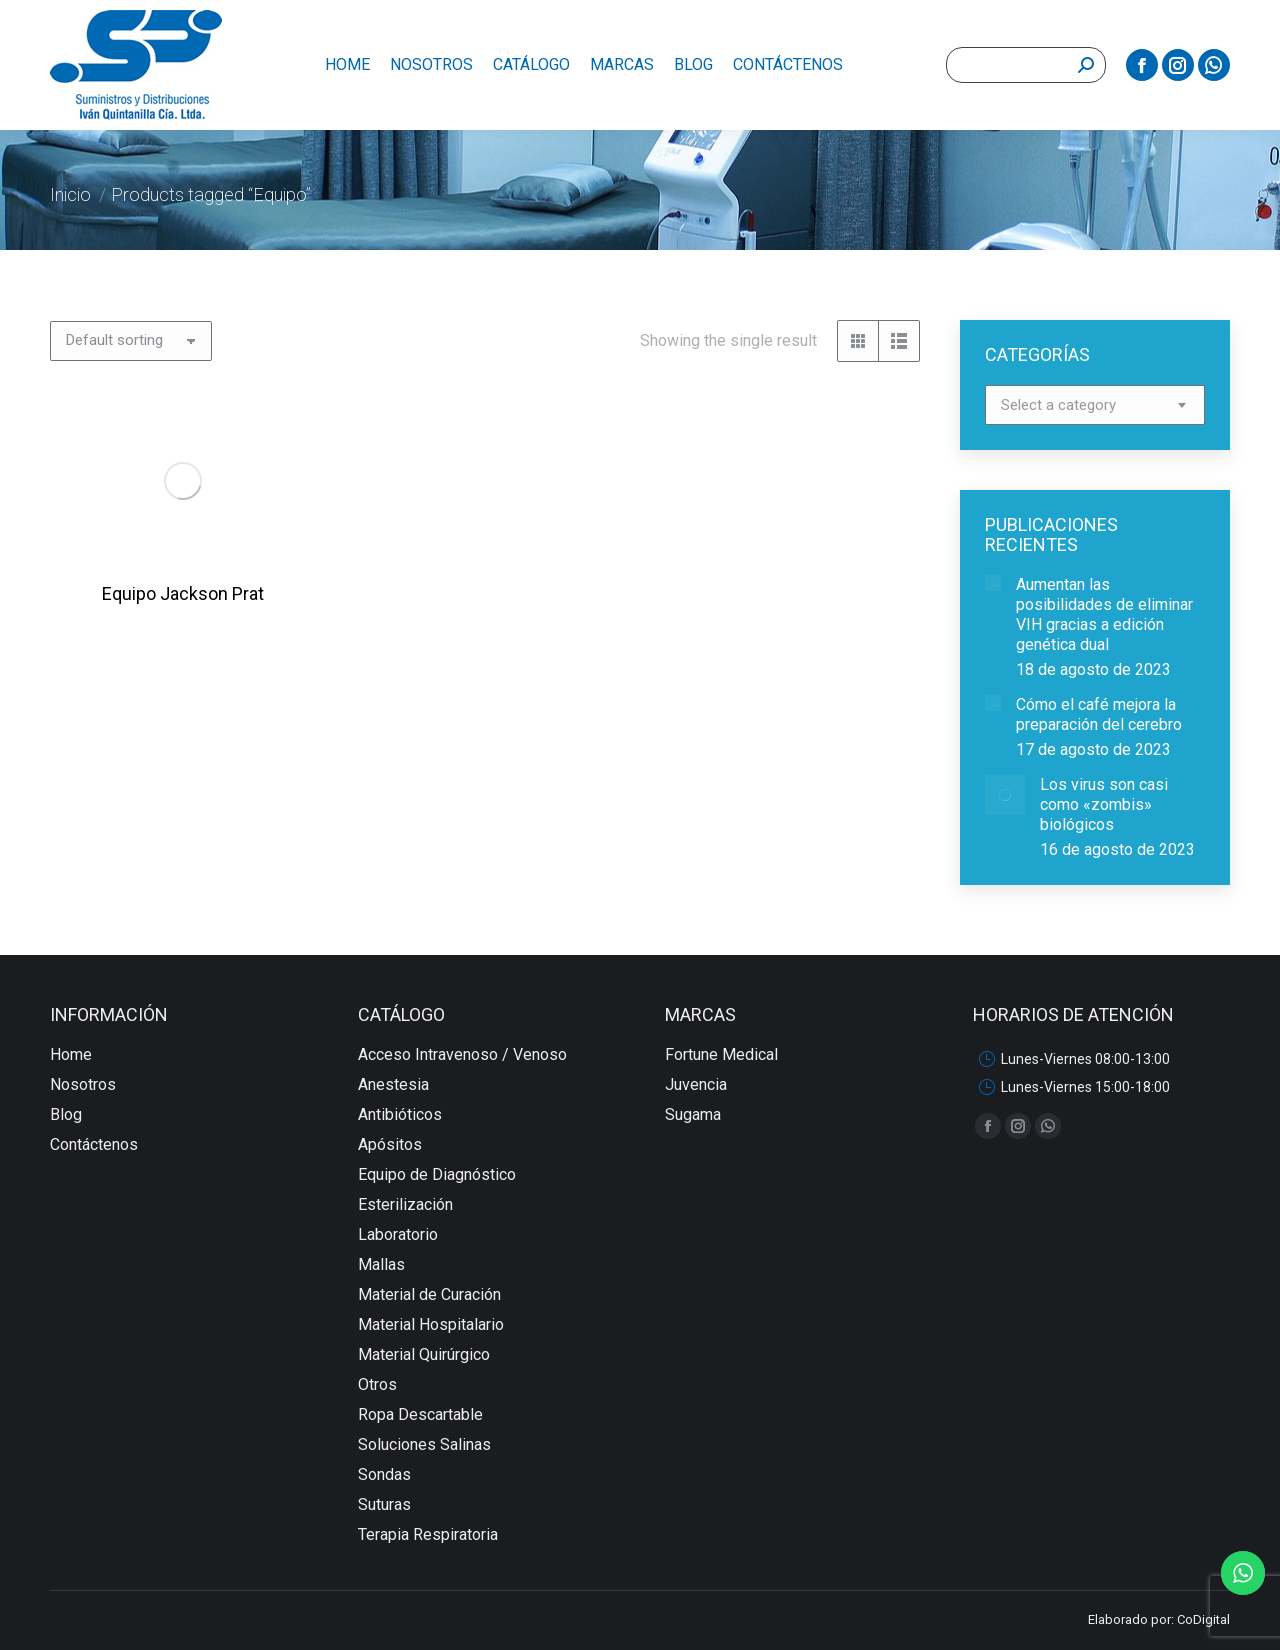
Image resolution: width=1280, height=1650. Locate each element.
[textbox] (1058, 405)
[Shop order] (131, 341)
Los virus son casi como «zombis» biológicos (1104, 804)
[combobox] (1095, 405)
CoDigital (1203, 1619)
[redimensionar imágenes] (993, 583)
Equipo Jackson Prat (200, 616)
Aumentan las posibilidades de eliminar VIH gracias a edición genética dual (1104, 614)
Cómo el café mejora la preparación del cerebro (1099, 714)
